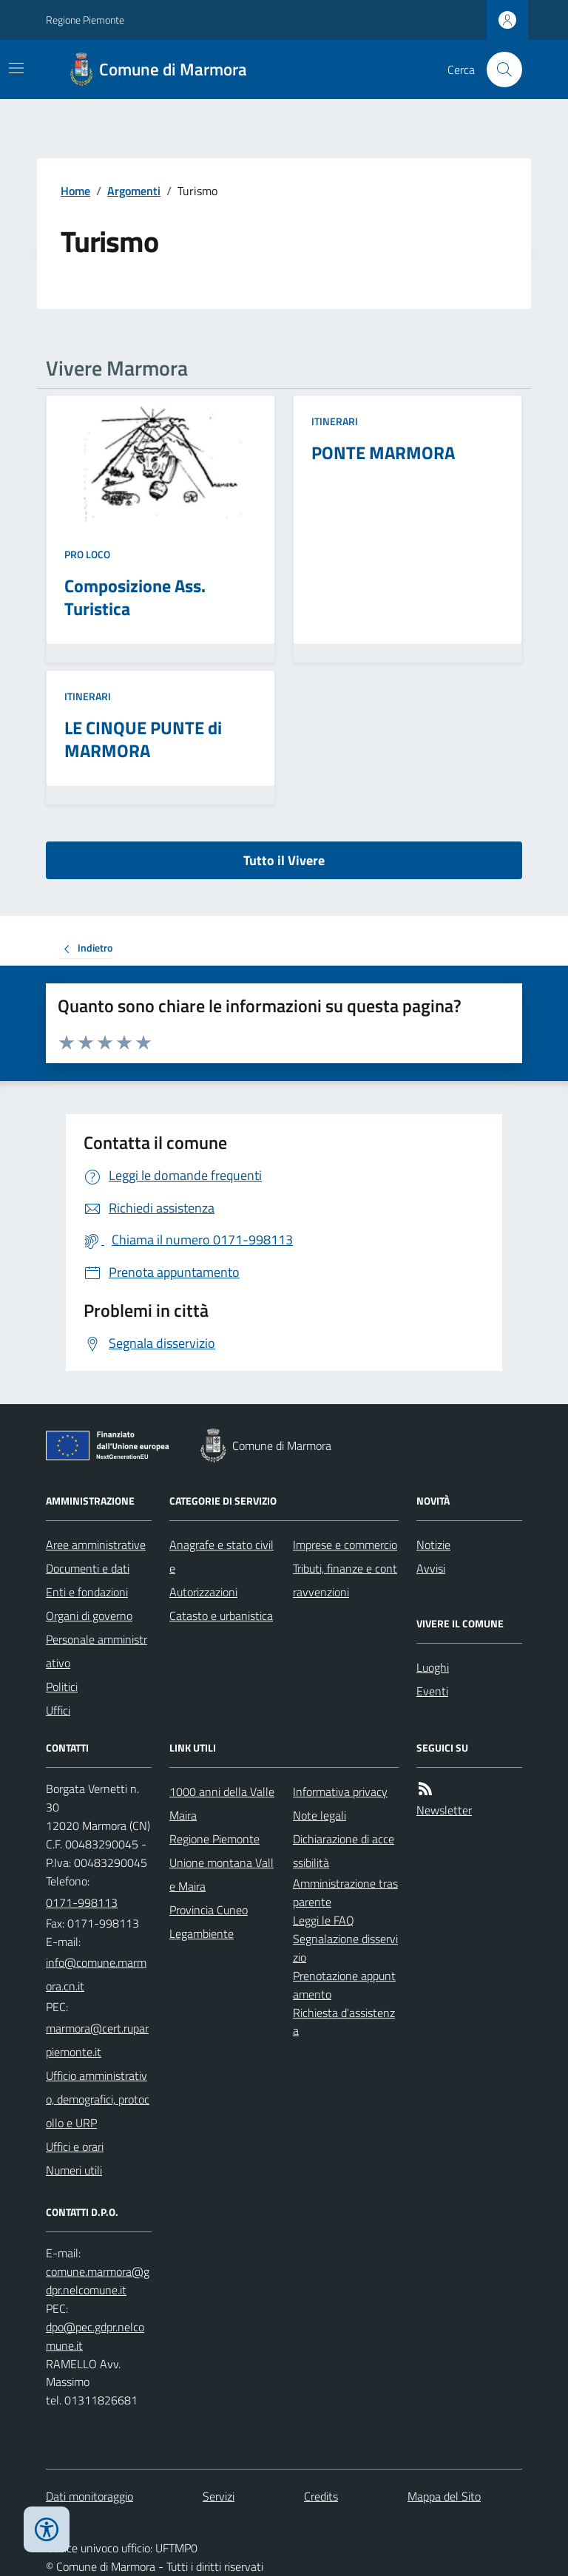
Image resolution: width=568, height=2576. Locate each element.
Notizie (433, 1544)
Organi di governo (89, 1615)
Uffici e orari (75, 2146)
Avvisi (430, 1568)
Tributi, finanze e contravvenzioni (345, 1580)
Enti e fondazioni (87, 1592)
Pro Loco (87, 554)
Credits (321, 2496)
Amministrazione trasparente (345, 1892)
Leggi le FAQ (323, 1920)
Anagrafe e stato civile (221, 1556)
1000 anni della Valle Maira (221, 1803)
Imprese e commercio (345, 1544)
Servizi (218, 2496)
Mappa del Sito (444, 2496)
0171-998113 (82, 1902)
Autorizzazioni (203, 1592)
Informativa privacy (340, 1791)
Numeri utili (74, 2170)
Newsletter (444, 1810)
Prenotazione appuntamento (344, 1985)
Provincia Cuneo (208, 1910)
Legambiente (201, 1933)
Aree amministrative (96, 1544)
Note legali (319, 1815)
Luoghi (432, 1667)
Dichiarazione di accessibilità (343, 1850)
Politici (62, 1686)
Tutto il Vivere (284, 860)
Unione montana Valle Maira (221, 1874)
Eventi (432, 1691)
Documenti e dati (87, 1568)
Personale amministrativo (96, 1651)
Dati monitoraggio (89, 2496)
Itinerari (334, 421)
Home (75, 191)
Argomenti (133, 191)
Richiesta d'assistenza (344, 2022)
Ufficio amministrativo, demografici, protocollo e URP (97, 2099)
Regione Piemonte (85, 19)
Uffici (58, 1710)
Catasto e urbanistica (221, 1615)
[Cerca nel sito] (498, 69)
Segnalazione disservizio (345, 1948)
